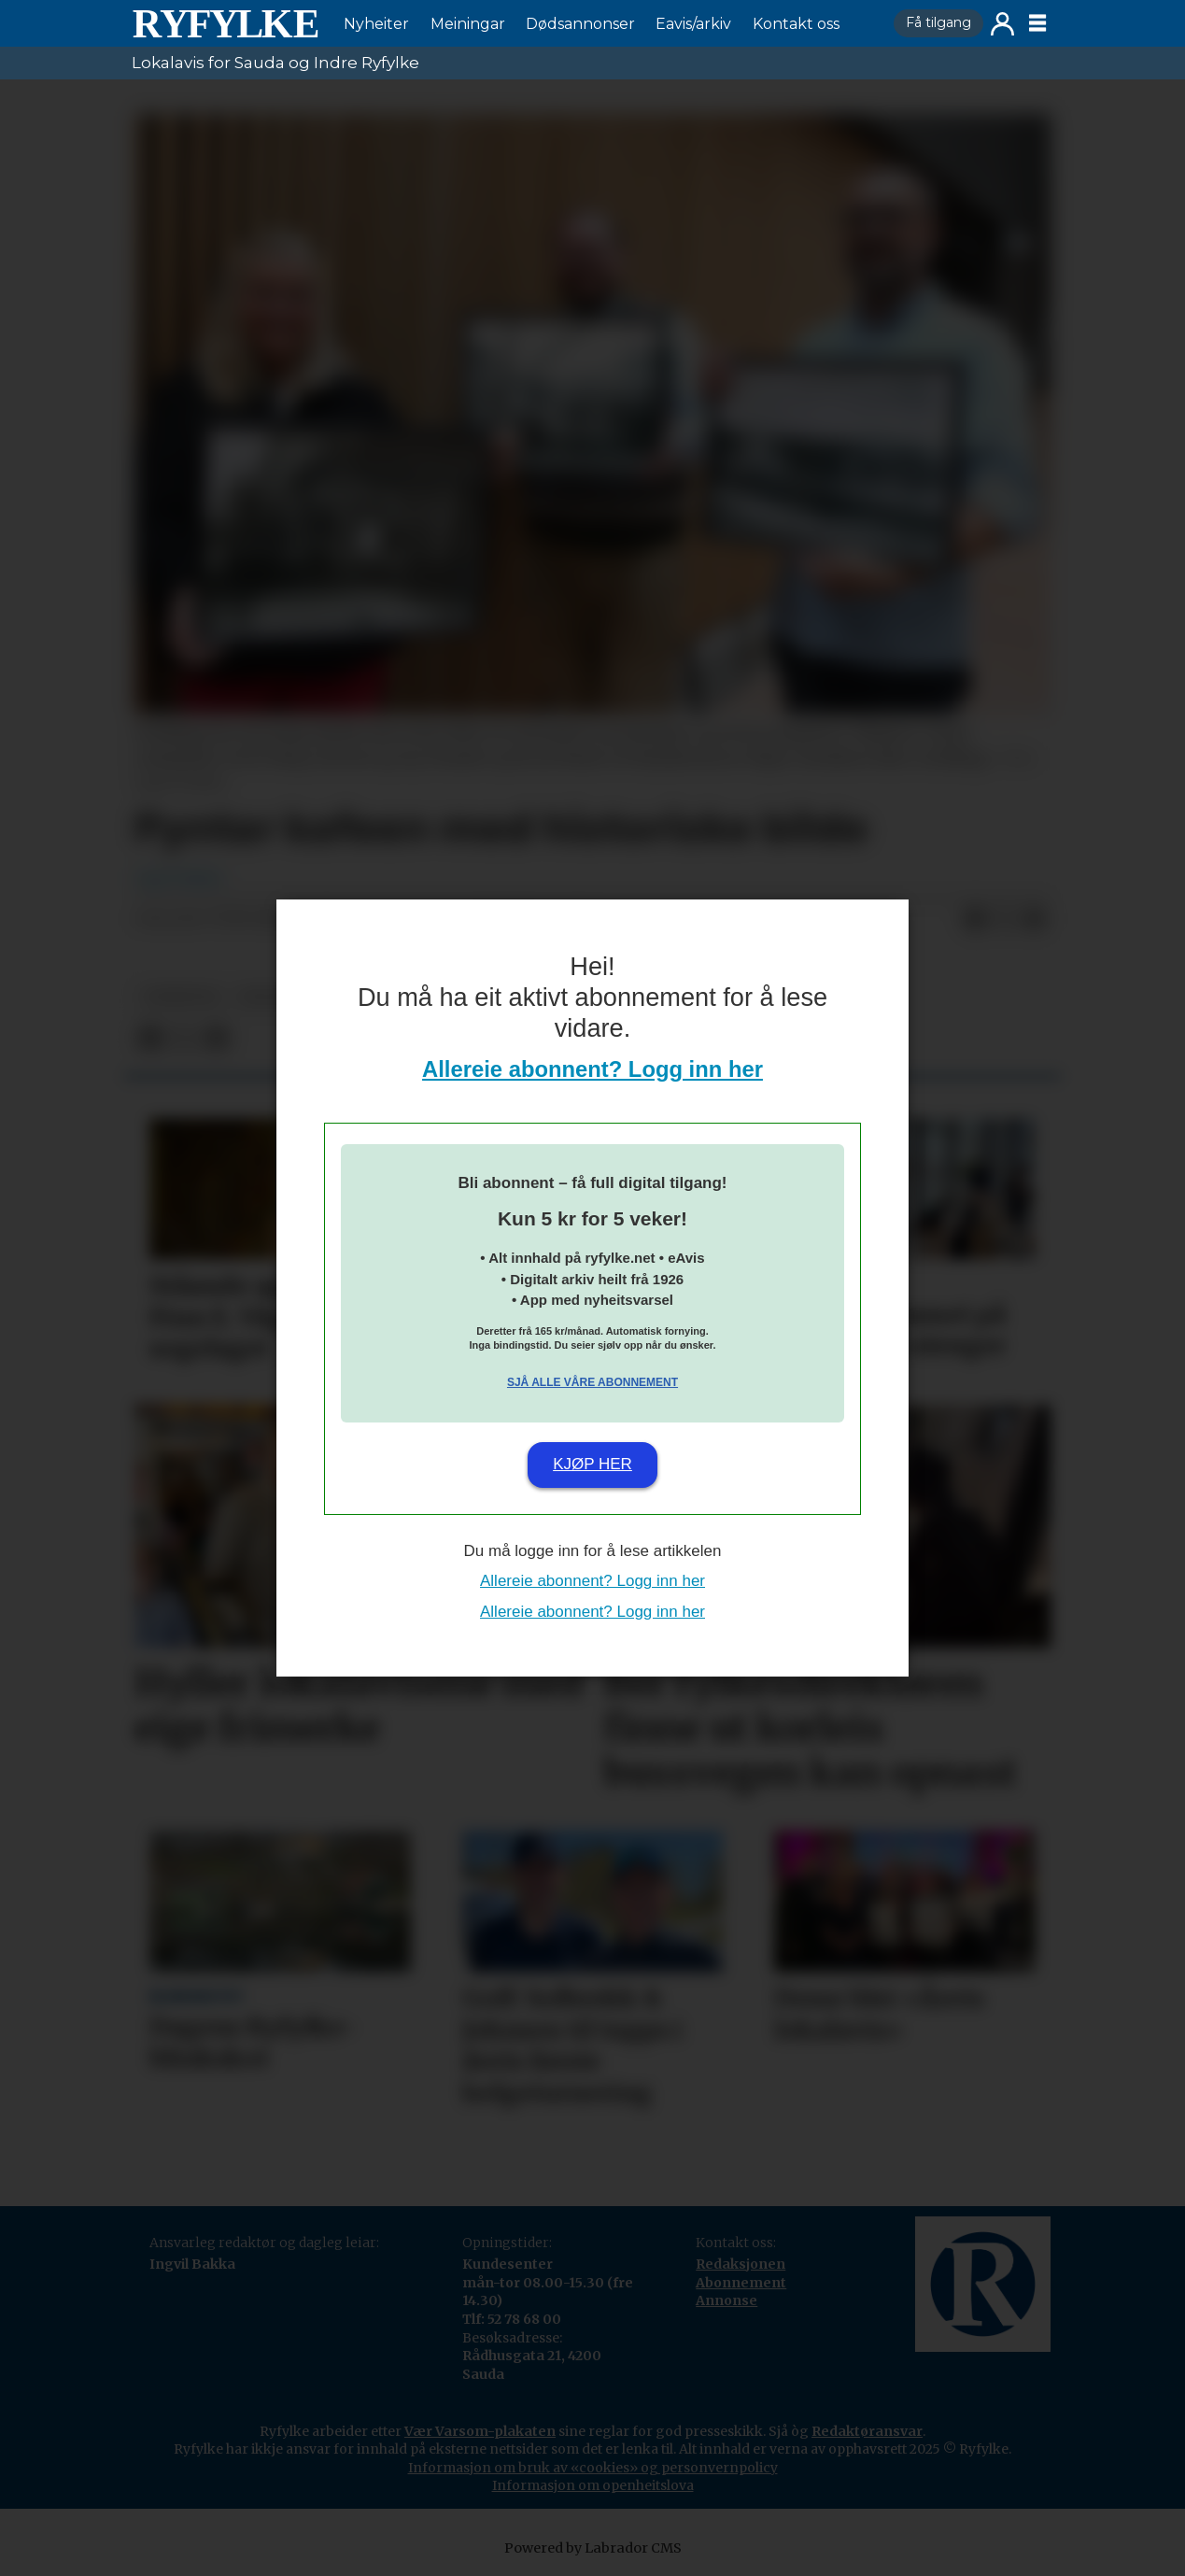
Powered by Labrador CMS (593, 2548)
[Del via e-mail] (1035, 919)
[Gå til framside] (225, 23)
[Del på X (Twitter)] (1005, 919)
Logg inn (1002, 23)
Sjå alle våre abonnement (592, 1382)
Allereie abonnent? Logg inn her (592, 1069)
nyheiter (181, 997)
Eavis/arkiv (693, 24)
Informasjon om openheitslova (593, 2485)
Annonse (726, 2300)
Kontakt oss (796, 24)
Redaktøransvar (867, 2431)
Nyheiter (376, 24)
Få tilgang (938, 22)
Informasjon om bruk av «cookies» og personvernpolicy (593, 2467)
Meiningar (467, 24)
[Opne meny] (1037, 23)
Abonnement (741, 2282)
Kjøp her (592, 1464)
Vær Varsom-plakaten (480, 2431)
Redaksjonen (740, 2264)
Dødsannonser (580, 24)
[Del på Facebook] (975, 919)
